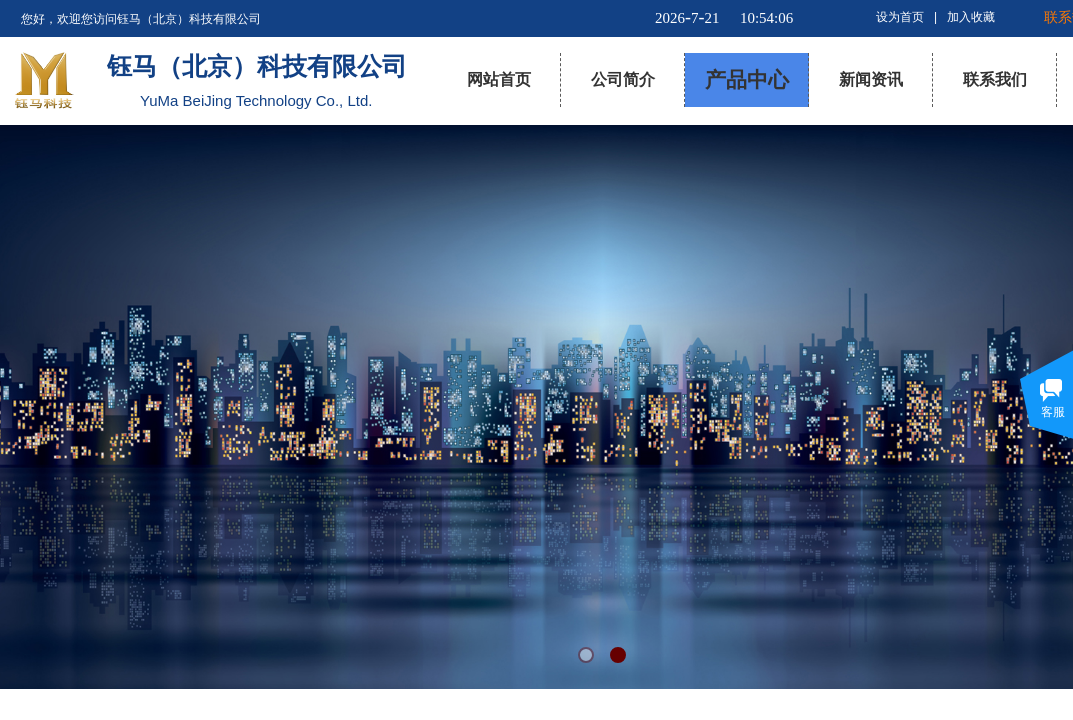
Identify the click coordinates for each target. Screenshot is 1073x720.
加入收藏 (971, 17)
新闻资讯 (871, 79)
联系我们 (995, 79)
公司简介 (623, 79)
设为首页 (900, 17)
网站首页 (499, 79)
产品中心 (747, 80)
